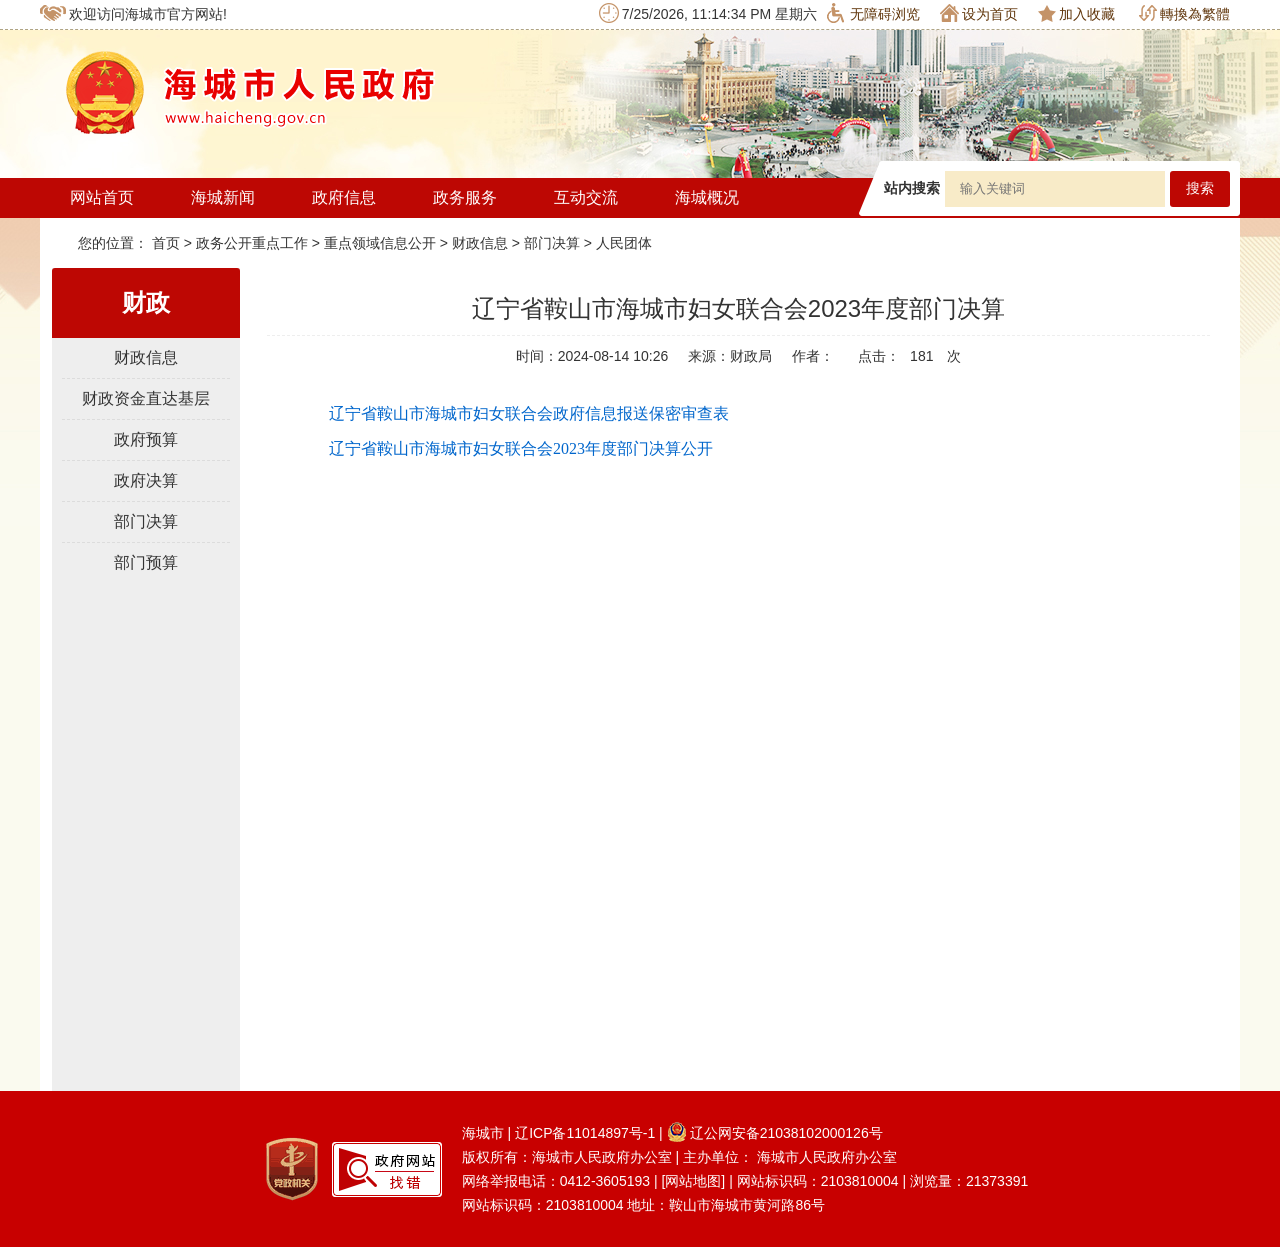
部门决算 (552, 243)
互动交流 (586, 197)
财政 (146, 302)
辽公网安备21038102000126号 (775, 1133)
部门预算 (146, 562)
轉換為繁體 (1184, 13)
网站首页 (102, 197)
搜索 (1200, 188)
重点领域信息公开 (380, 243)
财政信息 (480, 243)
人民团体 (624, 243)
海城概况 (707, 197)
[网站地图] (693, 1181)
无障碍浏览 (873, 13)
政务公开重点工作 (252, 243)
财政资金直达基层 (146, 398)
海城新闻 (223, 197)
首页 (168, 243)
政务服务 (465, 197)
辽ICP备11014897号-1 (585, 1133)
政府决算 (146, 480)
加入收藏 (1076, 13)
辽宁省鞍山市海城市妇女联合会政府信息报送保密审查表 (529, 413)
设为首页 (979, 13)
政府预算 (146, 439)
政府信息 (344, 197)
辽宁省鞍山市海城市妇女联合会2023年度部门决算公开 (521, 448)
